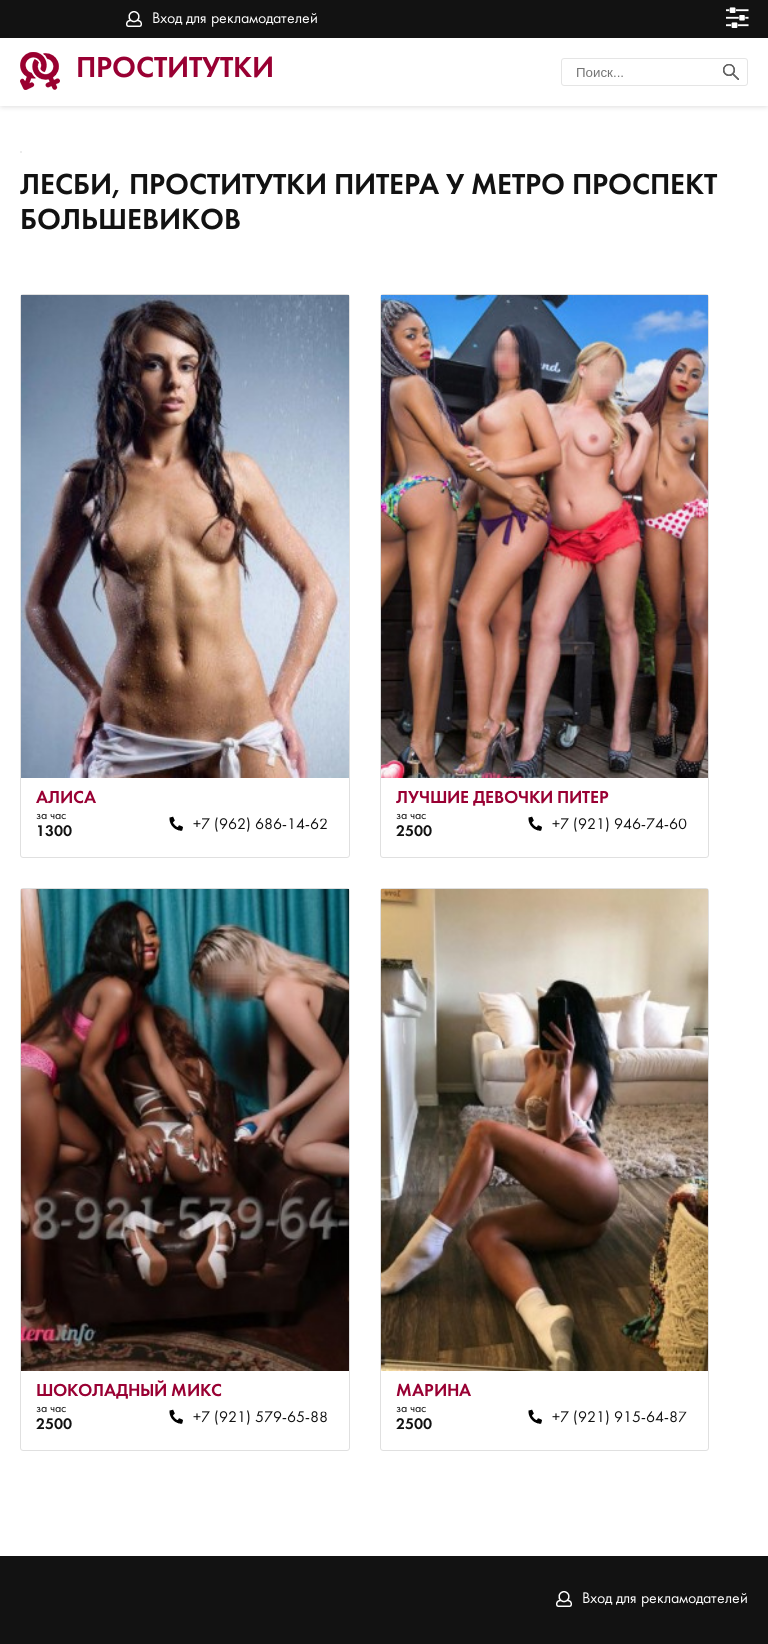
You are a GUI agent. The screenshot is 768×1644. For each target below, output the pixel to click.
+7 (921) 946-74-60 (619, 825)
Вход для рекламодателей (235, 19)
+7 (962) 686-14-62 (260, 825)
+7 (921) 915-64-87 (619, 1418)
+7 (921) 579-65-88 (260, 1418)
